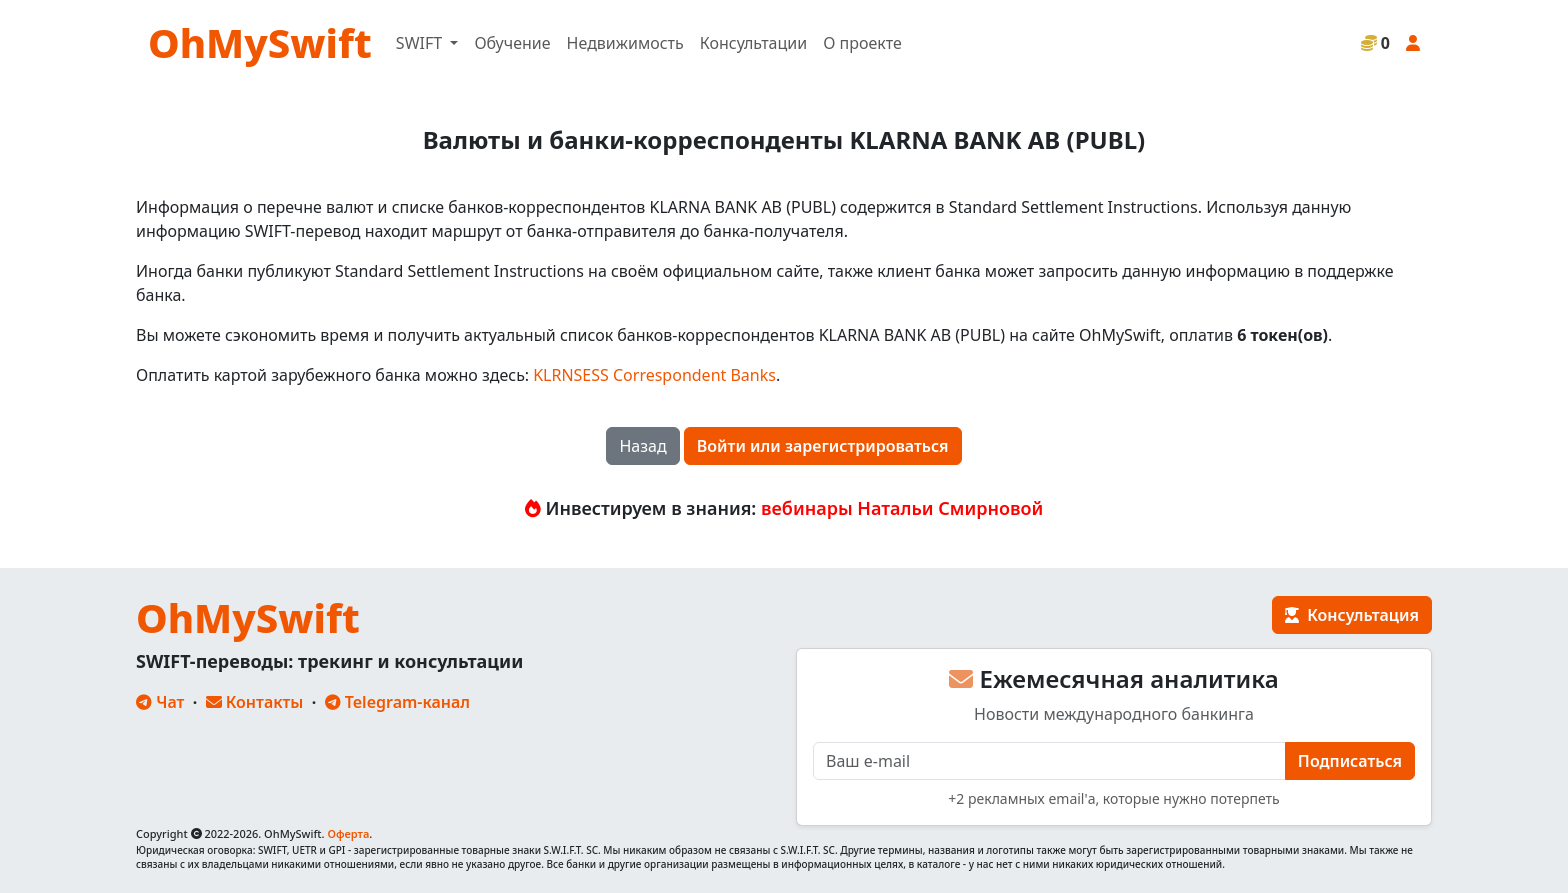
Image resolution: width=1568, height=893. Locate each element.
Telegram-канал (397, 702)
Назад (642, 446)
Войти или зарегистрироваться (823, 446)
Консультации (753, 43)
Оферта (348, 833)
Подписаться (1350, 761)
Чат (160, 702)
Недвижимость (625, 43)
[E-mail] (1049, 761)
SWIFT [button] (421, 43)
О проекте (862, 43)
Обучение (512, 43)
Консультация (1352, 615)
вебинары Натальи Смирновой (902, 508)
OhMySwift (260, 42)
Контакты (255, 702)
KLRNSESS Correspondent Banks (654, 375)
